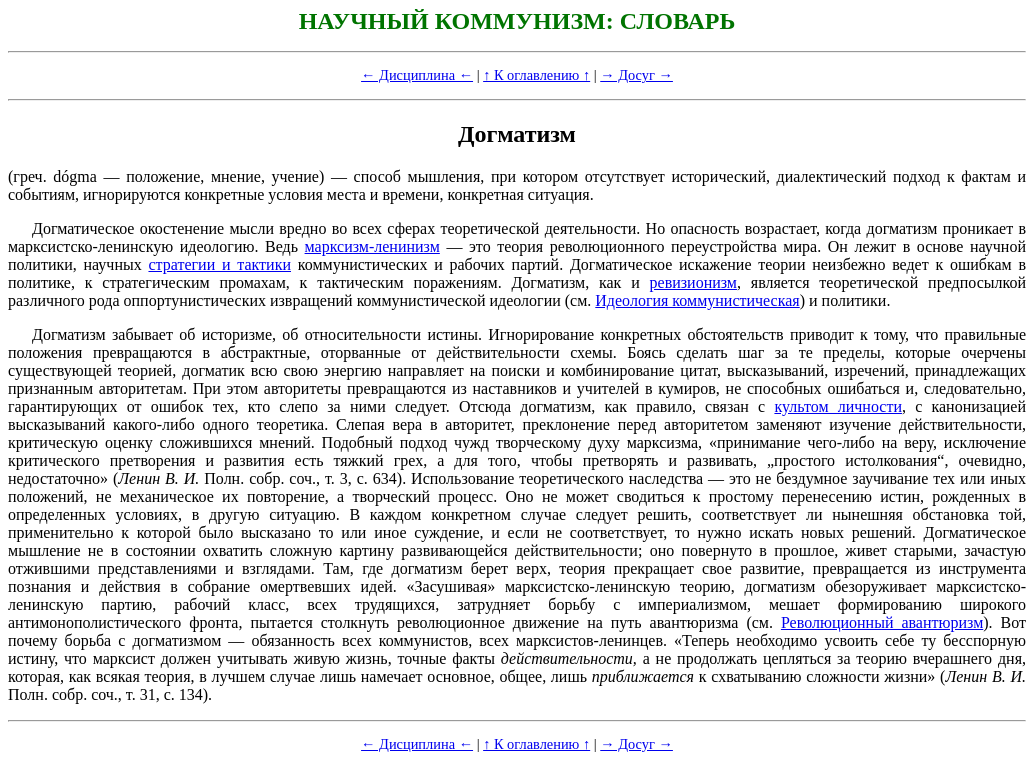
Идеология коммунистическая (697, 300)
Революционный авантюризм (882, 622)
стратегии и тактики (219, 264)
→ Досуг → (636, 75)
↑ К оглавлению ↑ (536, 75)
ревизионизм (693, 282)
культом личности (838, 406)
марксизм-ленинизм (372, 246)
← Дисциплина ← (417, 75)
